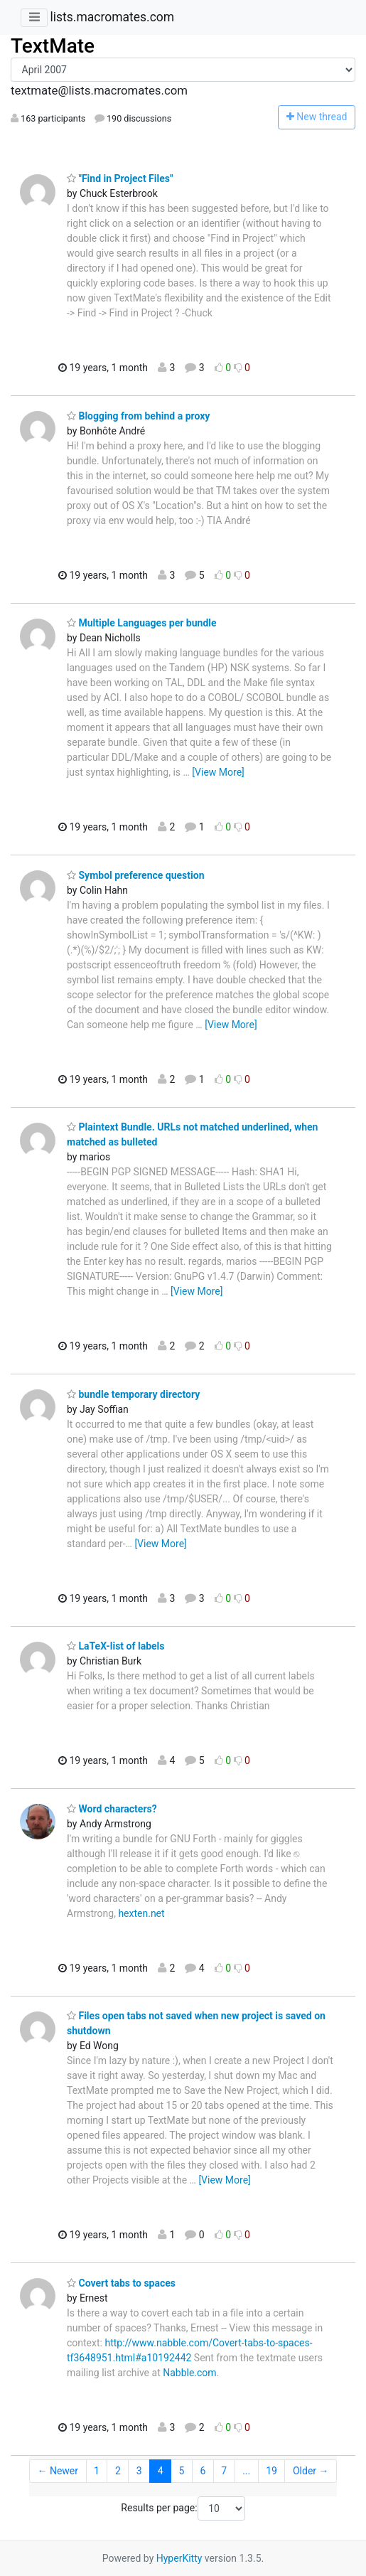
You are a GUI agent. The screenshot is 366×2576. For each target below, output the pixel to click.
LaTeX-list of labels (115, 1646)
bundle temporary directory (133, 1394)
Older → (311, 2470)
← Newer (57, 2470)
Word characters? (112, 1809)
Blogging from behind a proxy (138, 416)
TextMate (53, 46)
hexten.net (141, 1913)
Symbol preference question (136, 875)
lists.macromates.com (112, 17)
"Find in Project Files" (120, 178)
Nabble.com (189, 2372)
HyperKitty (179, 2558)
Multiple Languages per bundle (142, 623)
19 (271, 2470)
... (246, 2470)
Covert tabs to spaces (121, 2283)
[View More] (218, 772)
